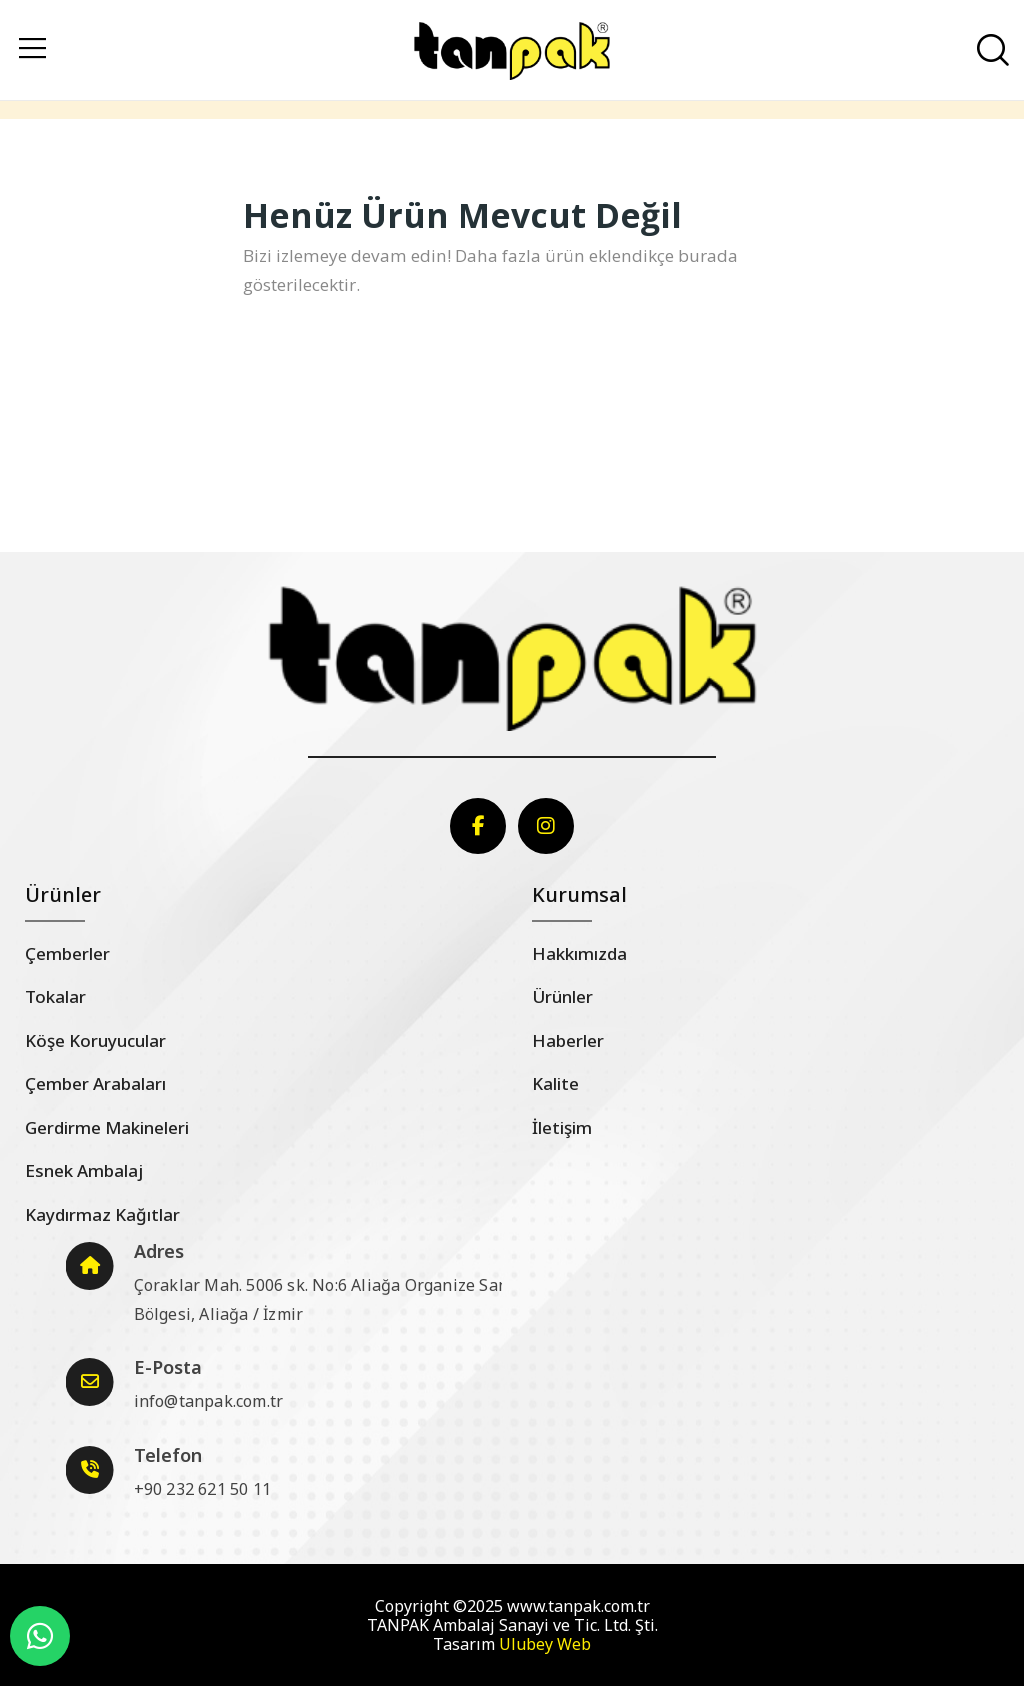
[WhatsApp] (40, 1636)
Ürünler (562, 996)
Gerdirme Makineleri (107, 1127)
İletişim (562, 1127)
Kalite (555, 1083)
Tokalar (55, 996)
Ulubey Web (545, 1644)
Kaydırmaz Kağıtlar (102, 1214)
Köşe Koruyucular (95, 1040)
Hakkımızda (579, 953)
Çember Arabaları (95, 1083)
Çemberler (67, 953)
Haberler (568, 1040)
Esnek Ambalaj (84, 1170)
